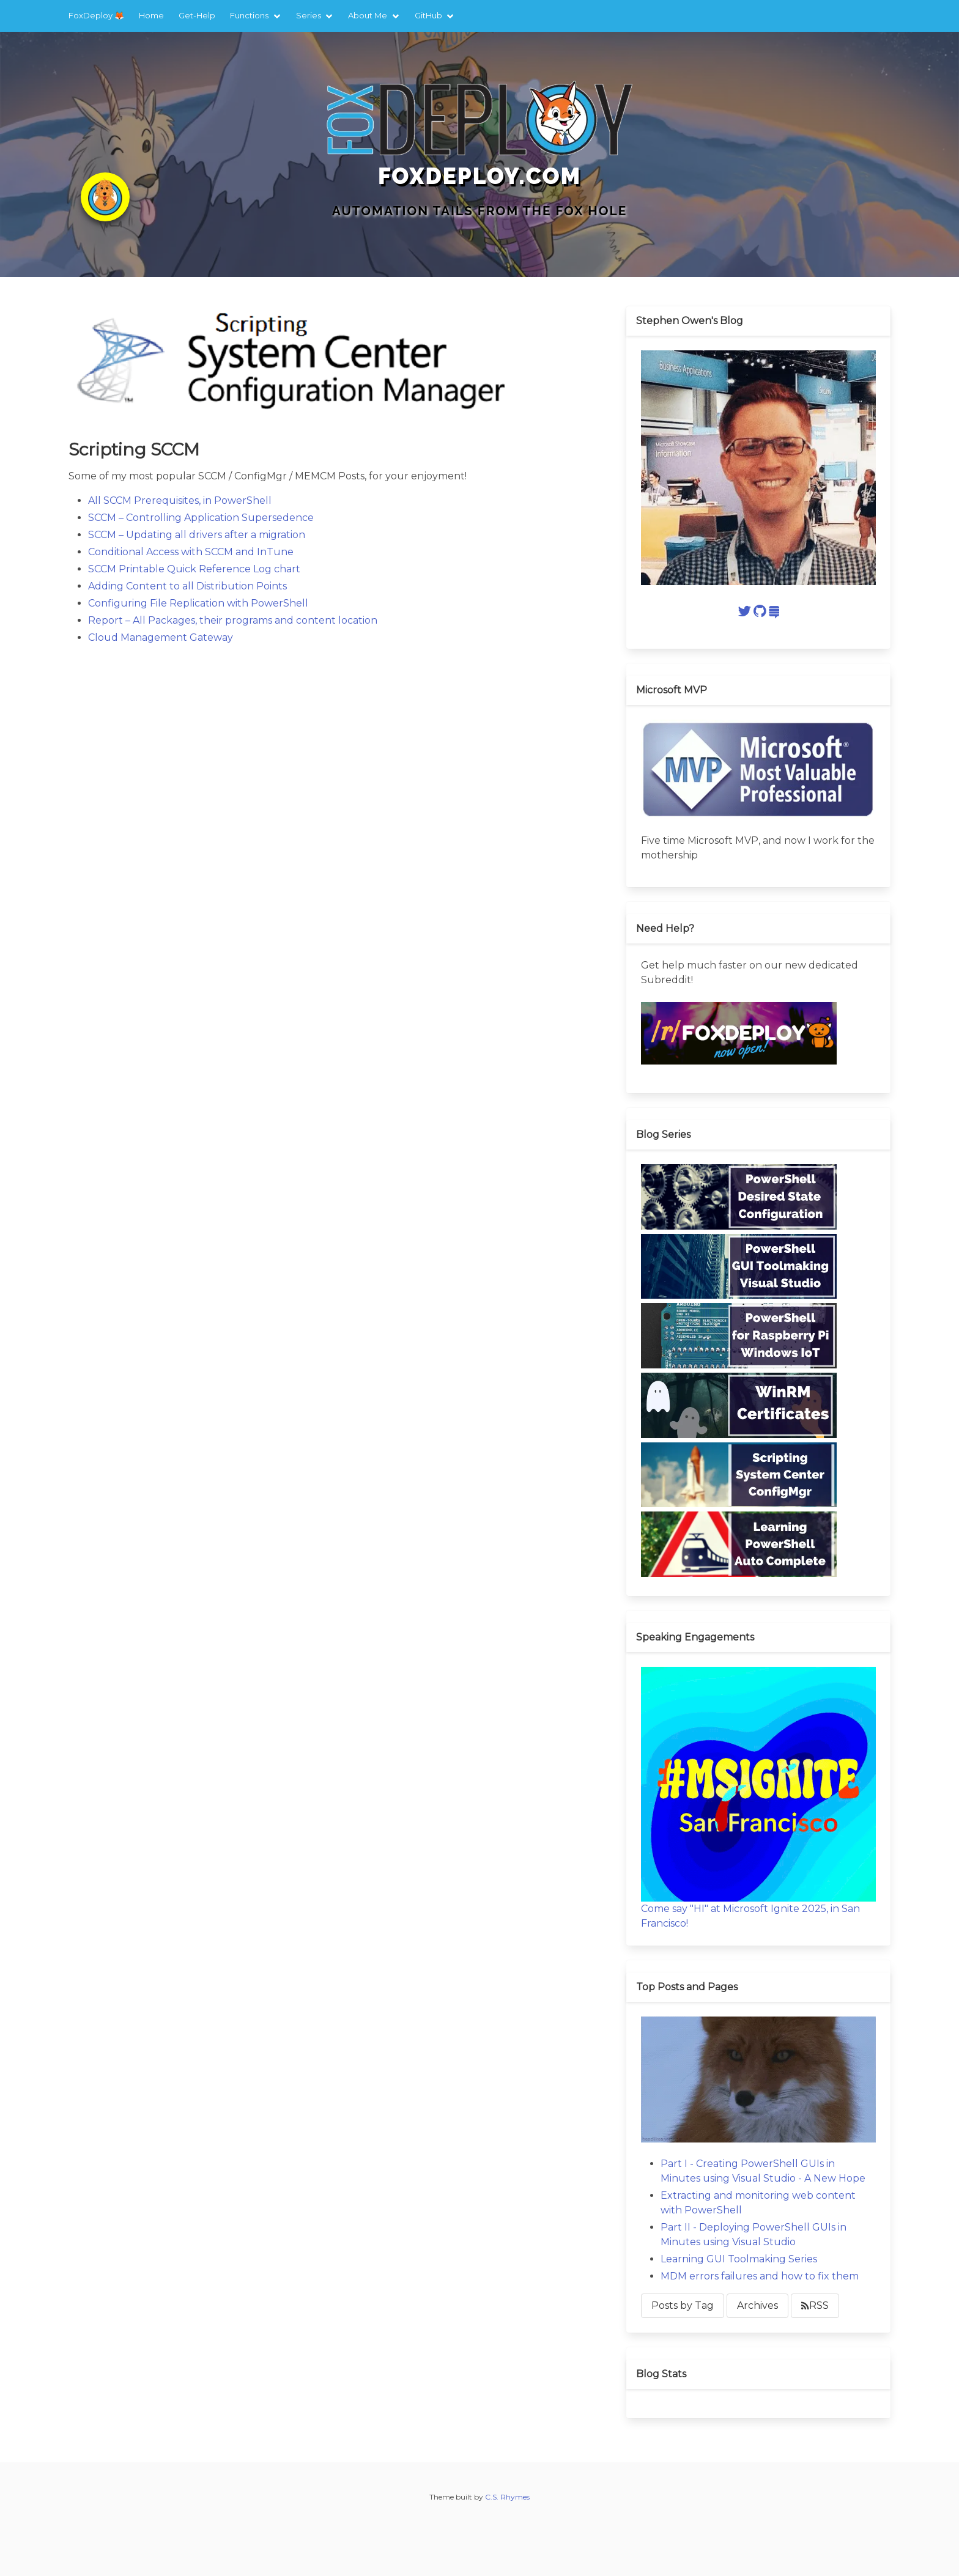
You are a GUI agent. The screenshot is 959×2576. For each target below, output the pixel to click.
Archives (757, 2305)
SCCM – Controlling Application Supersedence (201, 517)
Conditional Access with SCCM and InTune (191, 552)
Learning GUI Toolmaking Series (739, 2259)
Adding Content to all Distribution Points (187, 586)
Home (151, 15)
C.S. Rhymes (507, 2496)
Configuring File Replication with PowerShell (198, 603)
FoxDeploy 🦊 (96, 15)
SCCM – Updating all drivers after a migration (196, 535)
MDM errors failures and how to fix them (760, 2276)
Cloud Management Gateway (160, 637)
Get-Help (197, 15)
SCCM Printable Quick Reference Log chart (194, 569)
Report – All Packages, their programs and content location (232, 620)
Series (308, 15)
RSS (815, 2305)
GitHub (428, 15)
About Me (367, 15)
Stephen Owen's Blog (689, 321)
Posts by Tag (682, 2305)
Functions (249, 15)
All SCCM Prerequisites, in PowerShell (180, 500)
